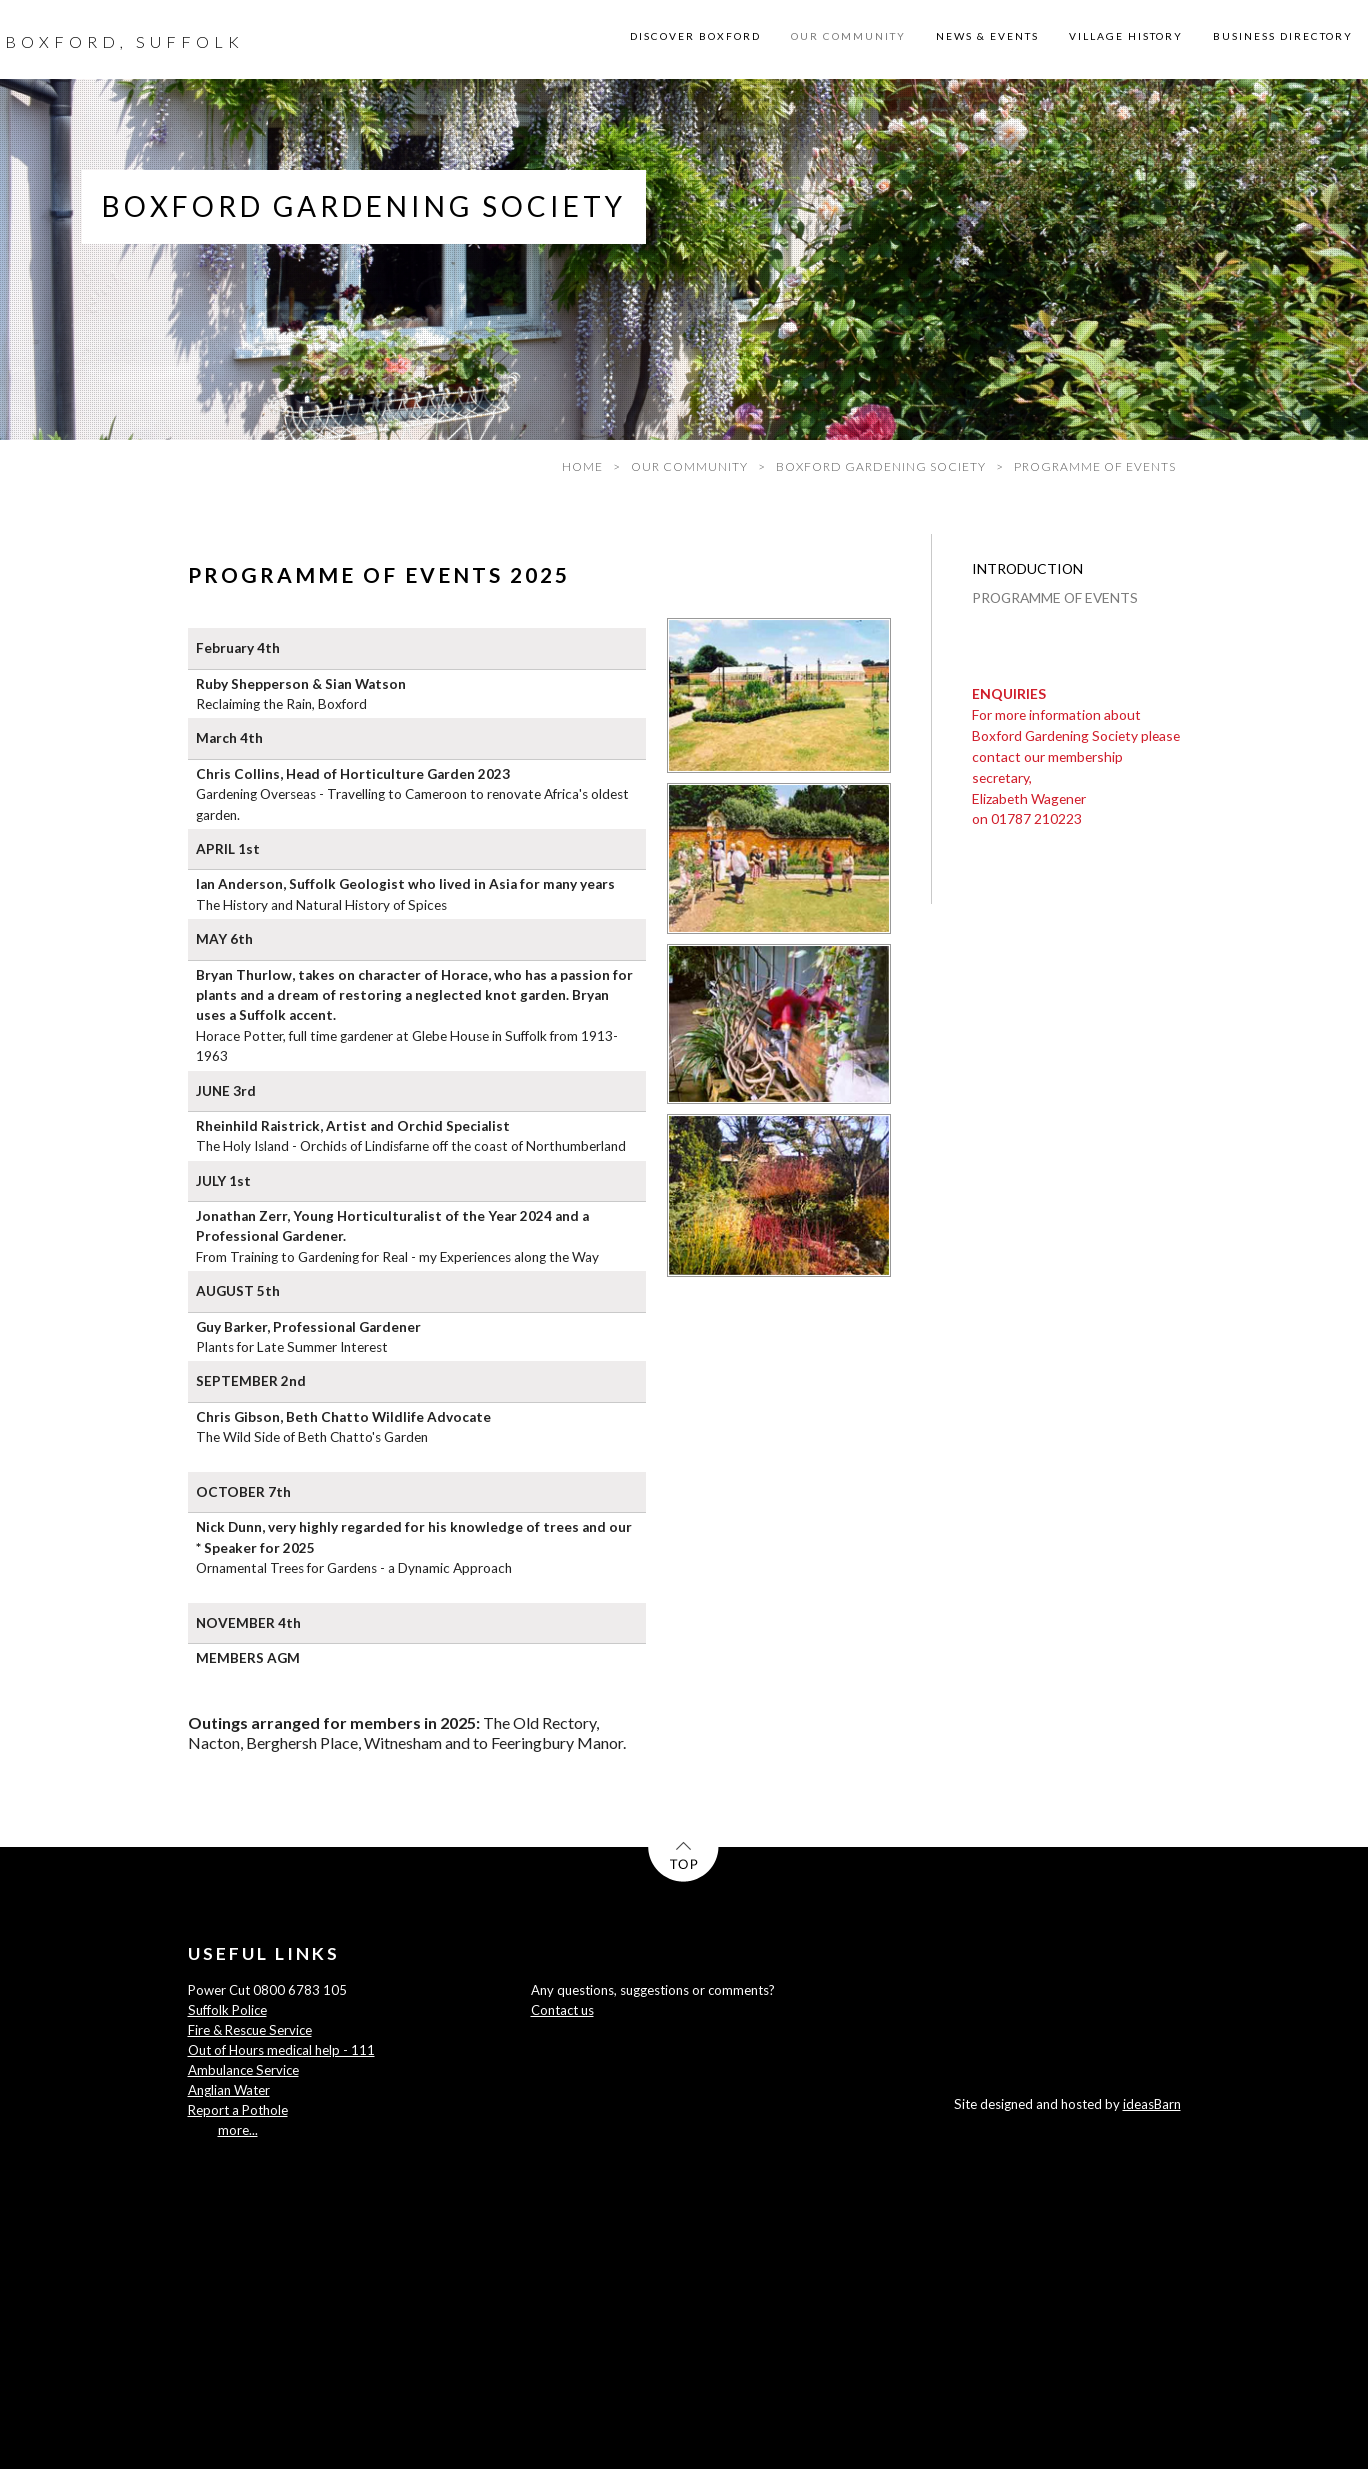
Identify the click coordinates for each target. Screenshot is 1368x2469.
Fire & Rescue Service (250, 2030)
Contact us (562, 2010)
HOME (582, 466)
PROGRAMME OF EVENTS (1055, 597)
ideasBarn (1152, 2104)
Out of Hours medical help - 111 (281, 2050)
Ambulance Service (243, 2070)
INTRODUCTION (1027, 568)
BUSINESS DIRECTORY (1283, 36)
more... (238, 2130)
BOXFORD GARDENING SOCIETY (881, 466)
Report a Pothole (238, 2110)
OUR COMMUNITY (848, 36)
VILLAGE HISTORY (1126, 36)
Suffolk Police (227, 2010)
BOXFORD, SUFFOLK (124, 41)
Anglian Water (229, 2090)
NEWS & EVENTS (987, 36)
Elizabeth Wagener (1029, 798)
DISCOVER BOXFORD (695, 36)
